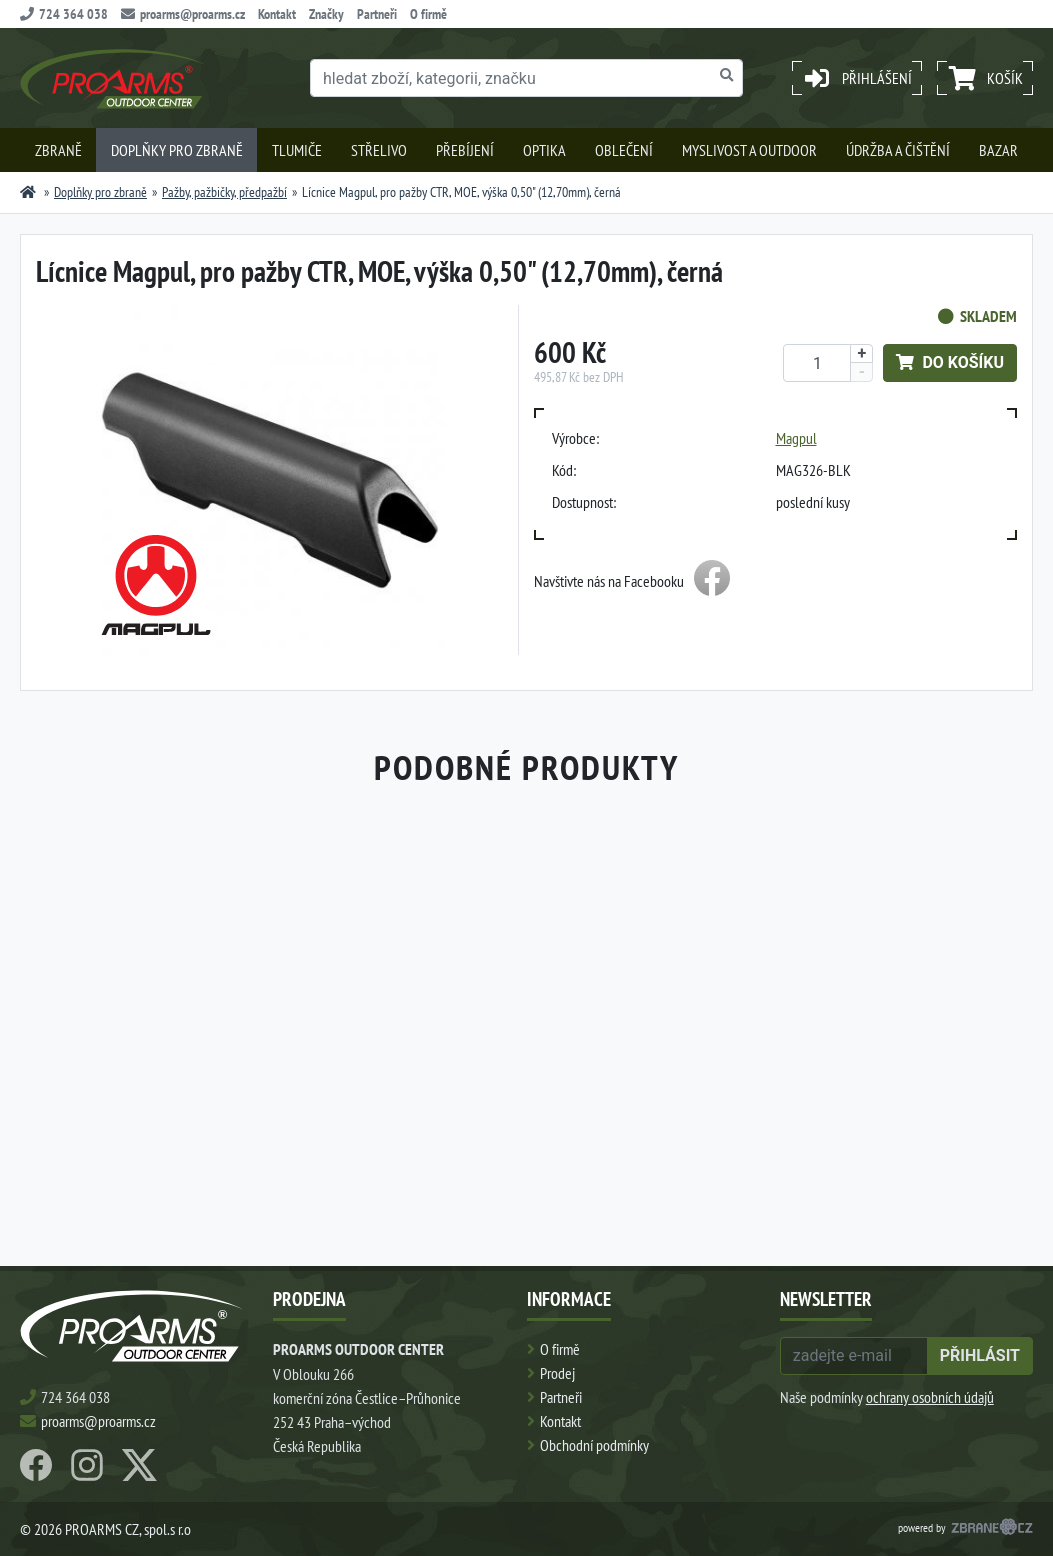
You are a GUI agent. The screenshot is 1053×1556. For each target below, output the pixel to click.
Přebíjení (465, 150)
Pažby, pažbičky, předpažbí (224, 192)
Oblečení (624, 150)
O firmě (428, 14)
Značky (326, 14)
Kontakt (277, 14)
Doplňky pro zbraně (177, 150)
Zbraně (58, 150)
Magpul (796, 438)
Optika (544, 150)
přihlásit (980, 1355)
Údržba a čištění (898, 150)
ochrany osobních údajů (930, 1397)
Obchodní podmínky (594, 1445)
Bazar (998, 150)
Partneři (377, 14)
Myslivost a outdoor (749, 150)
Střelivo (379, 150)
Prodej (557, 1373)
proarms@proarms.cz (183, 14)
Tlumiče (297, 150)
